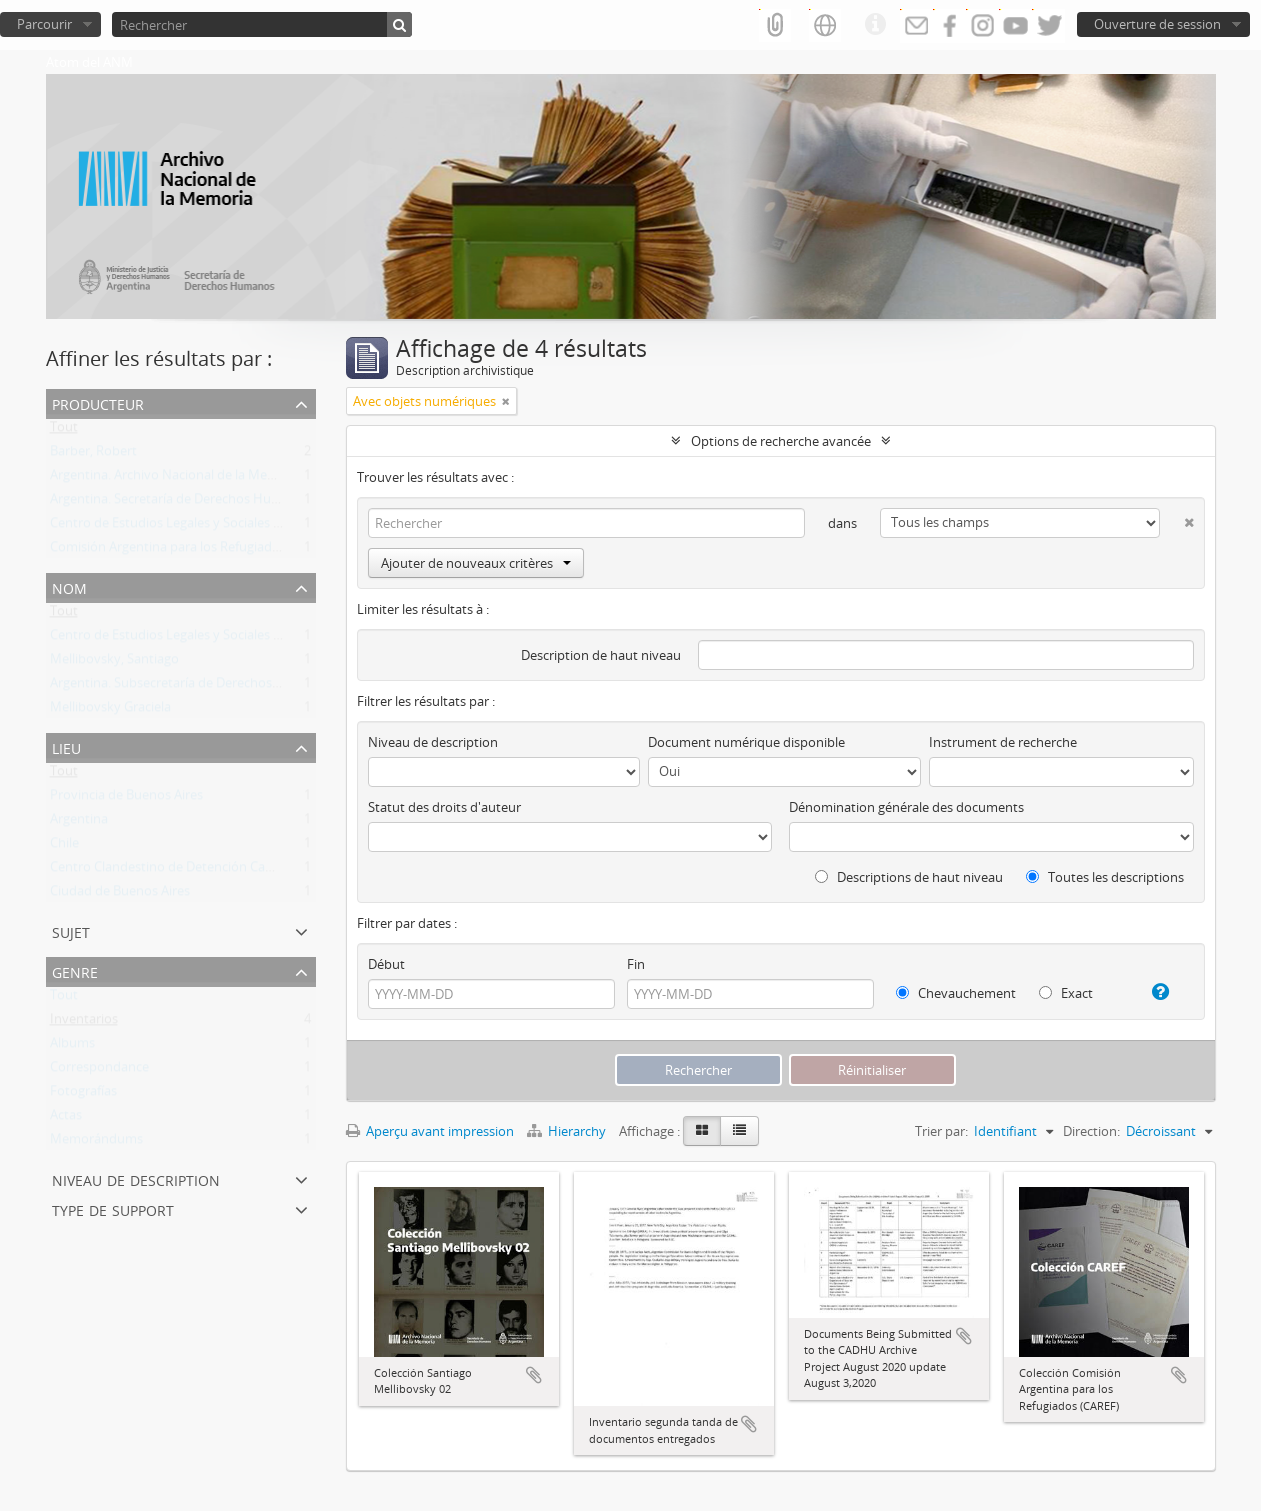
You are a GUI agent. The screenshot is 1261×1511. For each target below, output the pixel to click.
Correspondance (99, 1071)
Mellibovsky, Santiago (114, 663)
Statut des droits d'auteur (444, 807)
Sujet (71, 930)
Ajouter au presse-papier (534, 1375)
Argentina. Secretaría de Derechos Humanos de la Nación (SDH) (237, 503)
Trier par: (941, 1131)
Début (386, 964)
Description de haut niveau (601, 655)
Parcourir (44, 24)
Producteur (98, 402)
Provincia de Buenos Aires (126, 799)
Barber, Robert (93, 455)
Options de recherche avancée (781, 441)
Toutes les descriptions (1105, 877)
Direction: (1091, 1131)
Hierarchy (568, 1131)
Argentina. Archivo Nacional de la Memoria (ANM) (196, 479)
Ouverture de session (1157, 24)
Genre (75, 970)
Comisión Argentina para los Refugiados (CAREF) (192, 551)
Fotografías (83, 1095)
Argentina (79, 823)
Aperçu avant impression (430, 1131)
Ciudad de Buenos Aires (120, 895)
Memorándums (96, 1143)
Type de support (113, 1208)
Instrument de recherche (1003, 742)
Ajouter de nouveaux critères (476, 563)
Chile (64, 847)
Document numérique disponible (746, 742)
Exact (1066, 993)
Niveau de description (136, 1178)
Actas (66, 1119)
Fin (636, 964)
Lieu (66, 746)
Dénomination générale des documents (906, 807)
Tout (64, 431)
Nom (69, 586)
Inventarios (84, 1023)
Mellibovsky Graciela (110, 711)
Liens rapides (875, 25)
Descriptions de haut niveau (909, 877)
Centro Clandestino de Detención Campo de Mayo (199, 871)
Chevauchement (956, 993)
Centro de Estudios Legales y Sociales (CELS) (180, 527)
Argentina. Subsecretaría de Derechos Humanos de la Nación (230, 687)
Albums (72, 1047)
